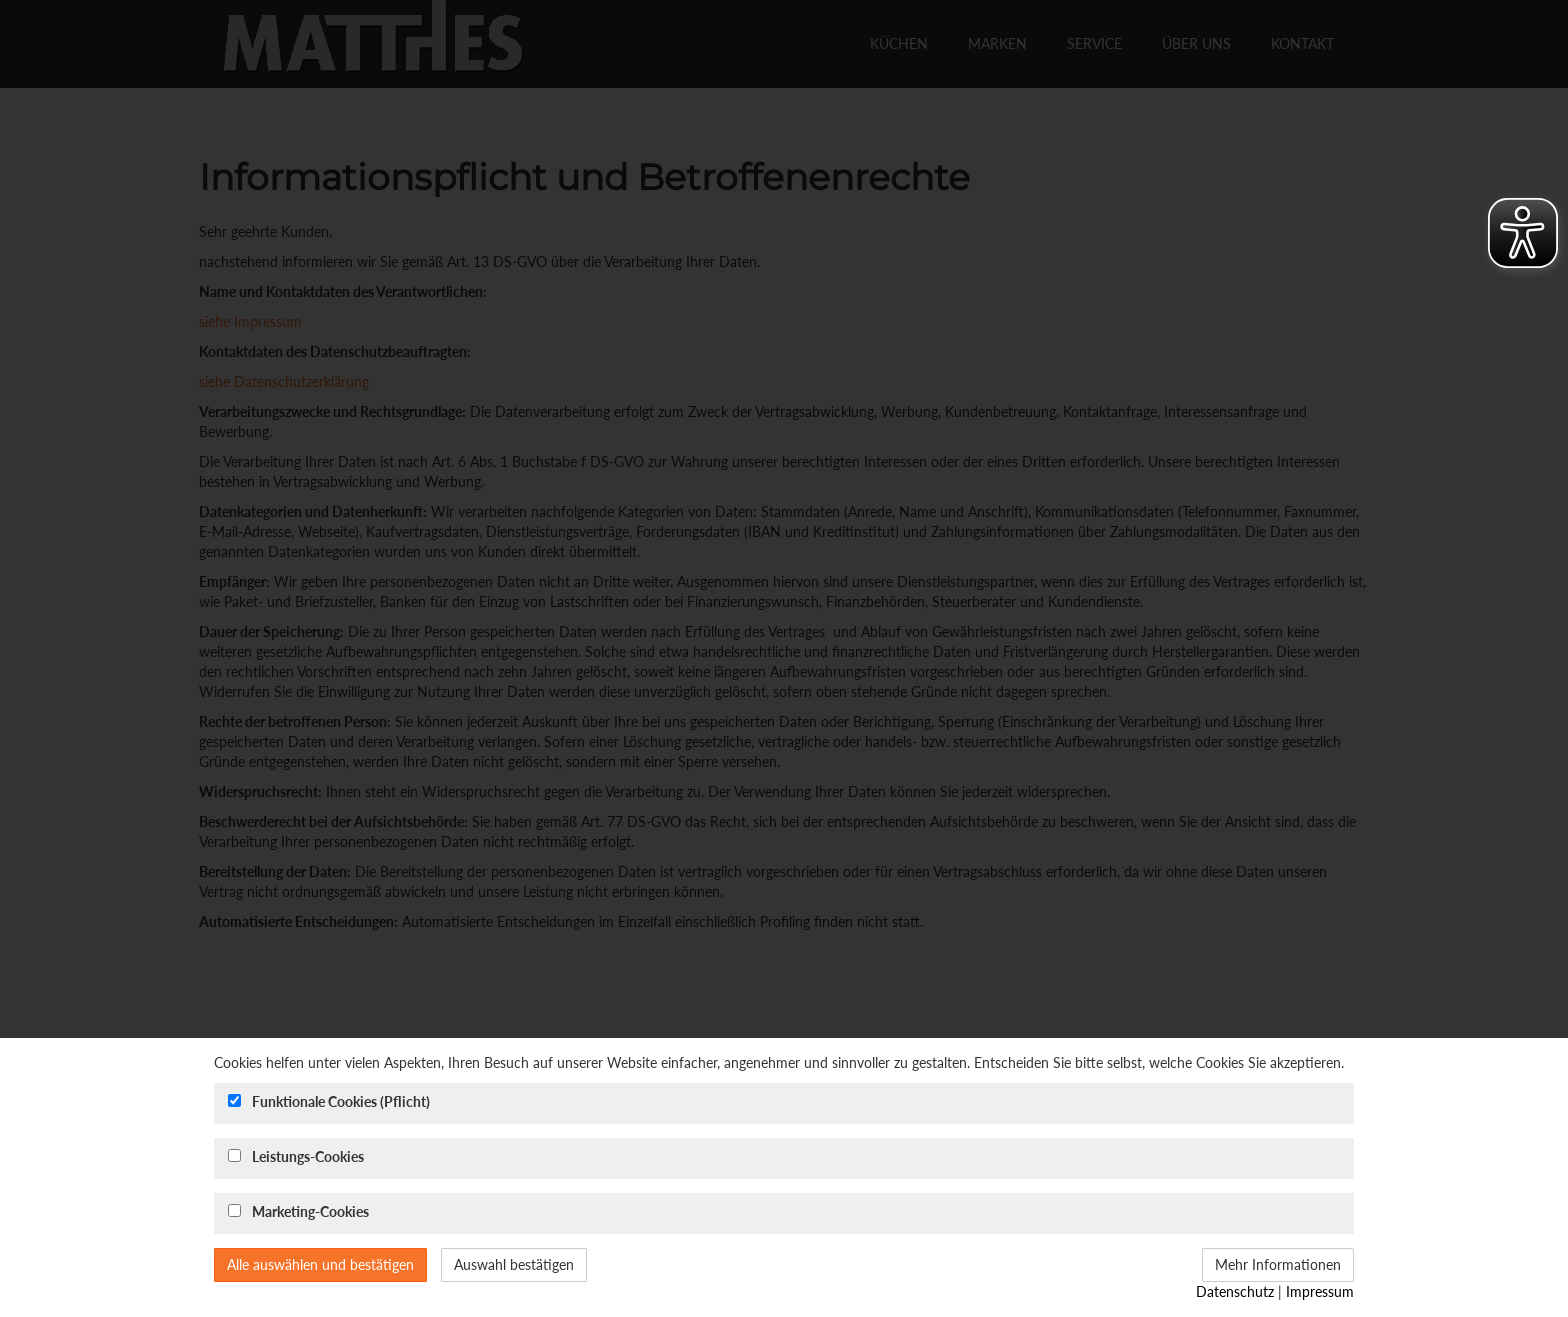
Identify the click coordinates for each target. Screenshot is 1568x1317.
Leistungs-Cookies (308, 1156)
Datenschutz (1235, 1291)
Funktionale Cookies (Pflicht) (341, 1101)
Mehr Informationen (1278, 1264)
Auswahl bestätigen (514, 1264)
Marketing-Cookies (310, 1211)
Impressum (1320, 1291)
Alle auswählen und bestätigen (320, 1264)
